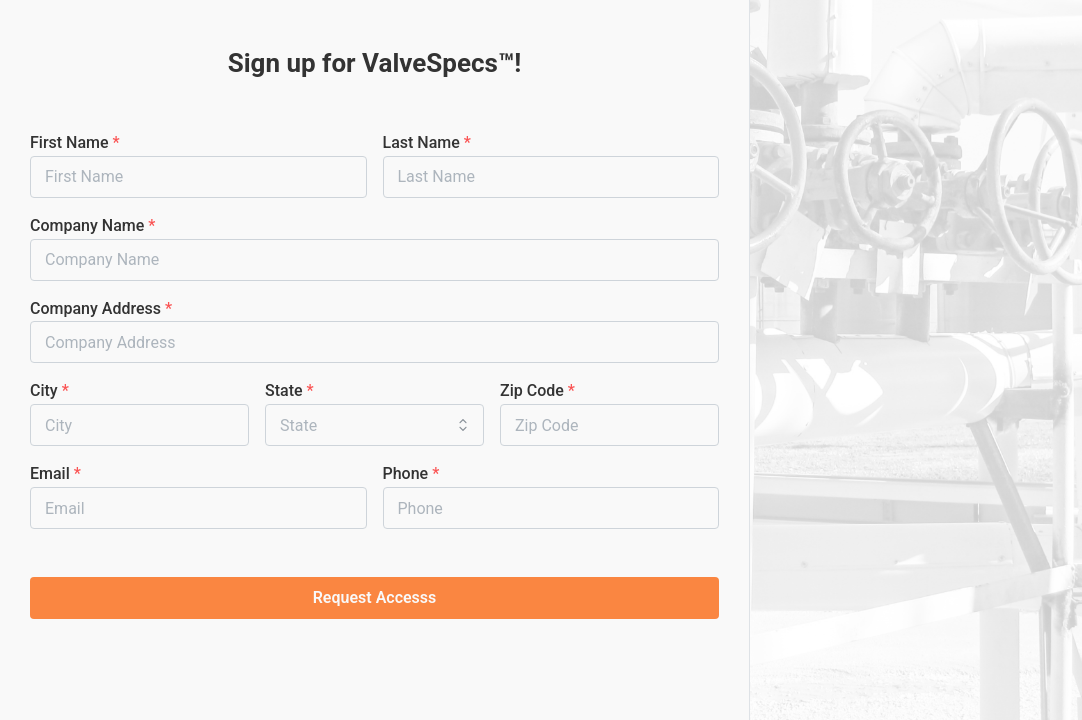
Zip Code (537, 390)
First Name (75, 142)
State (289, 390)
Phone (411, 473)
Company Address (101, 308)
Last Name (427, 142)
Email (55, 473)
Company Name (92, 225)
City (49, 390)
